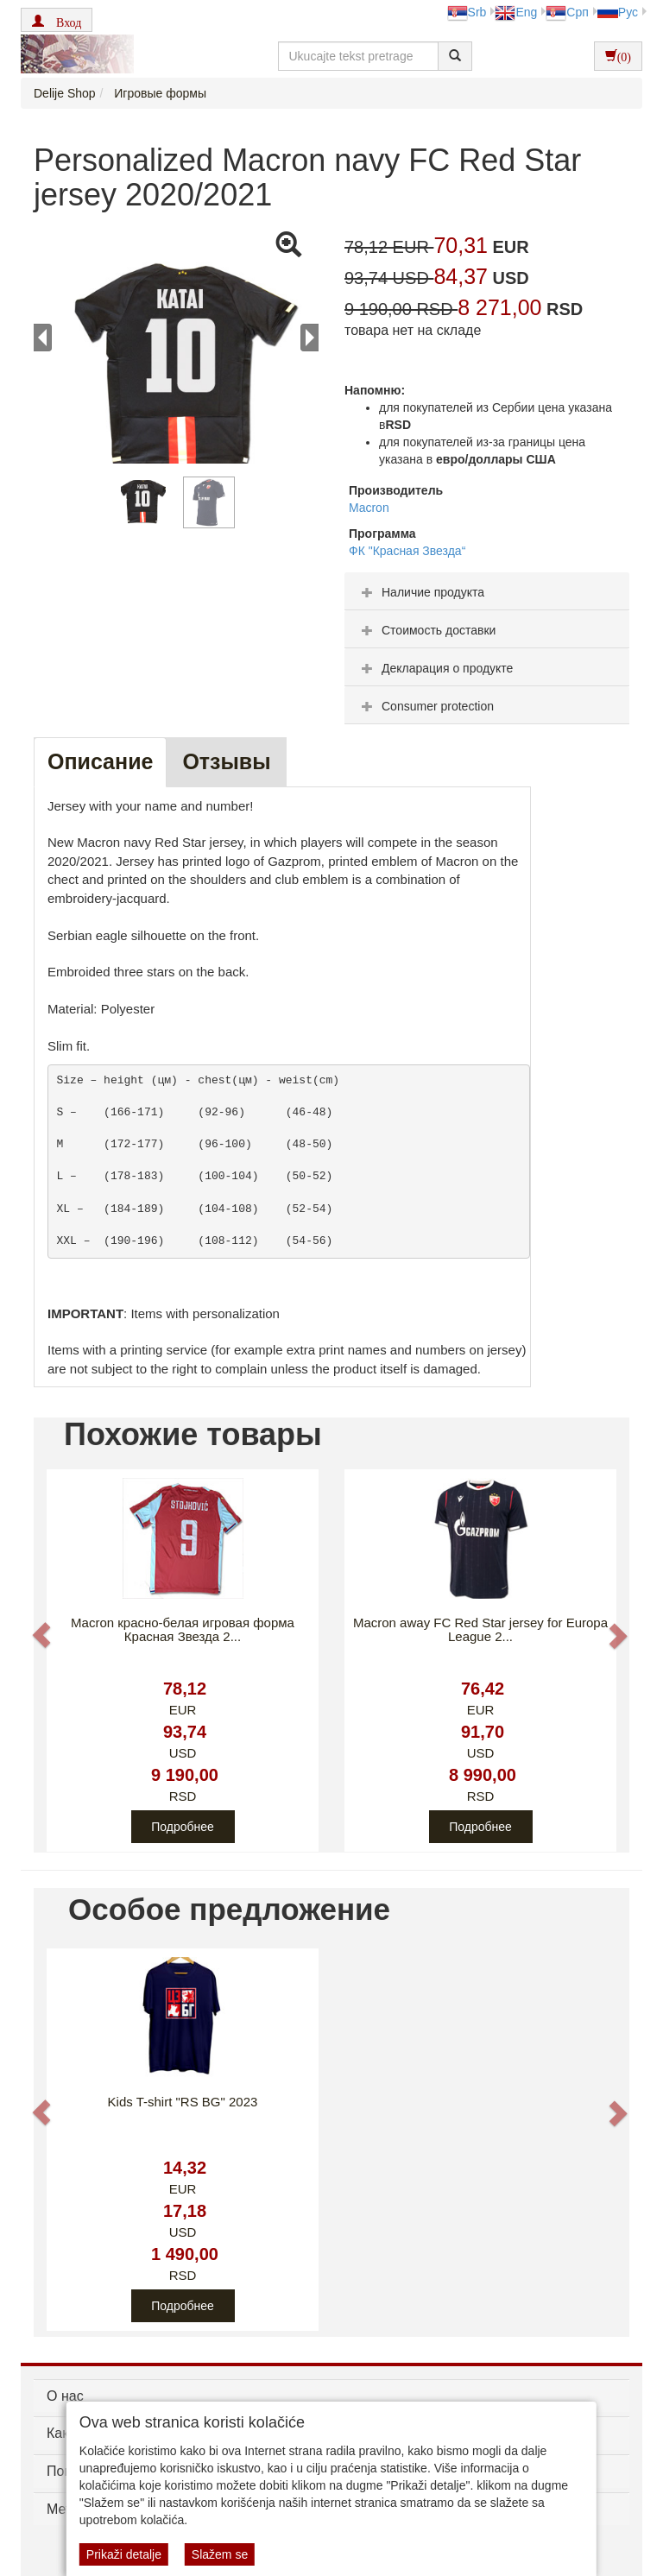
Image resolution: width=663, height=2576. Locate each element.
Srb (467, 12)
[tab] (486, 591)
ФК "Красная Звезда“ (407, 551)
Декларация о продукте (435, 668)
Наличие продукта (420, 592)
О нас (65, 2396)
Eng (516, 12)
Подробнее (182, 1827)
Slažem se (220, 2554)
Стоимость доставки (426, 630)
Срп (567, 12)
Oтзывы (226, 761)
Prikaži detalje (123, 2554)
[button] (56, 20)
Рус (617, 12)
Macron (369, 508)
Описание (100, 761)
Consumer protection (425, 706)
